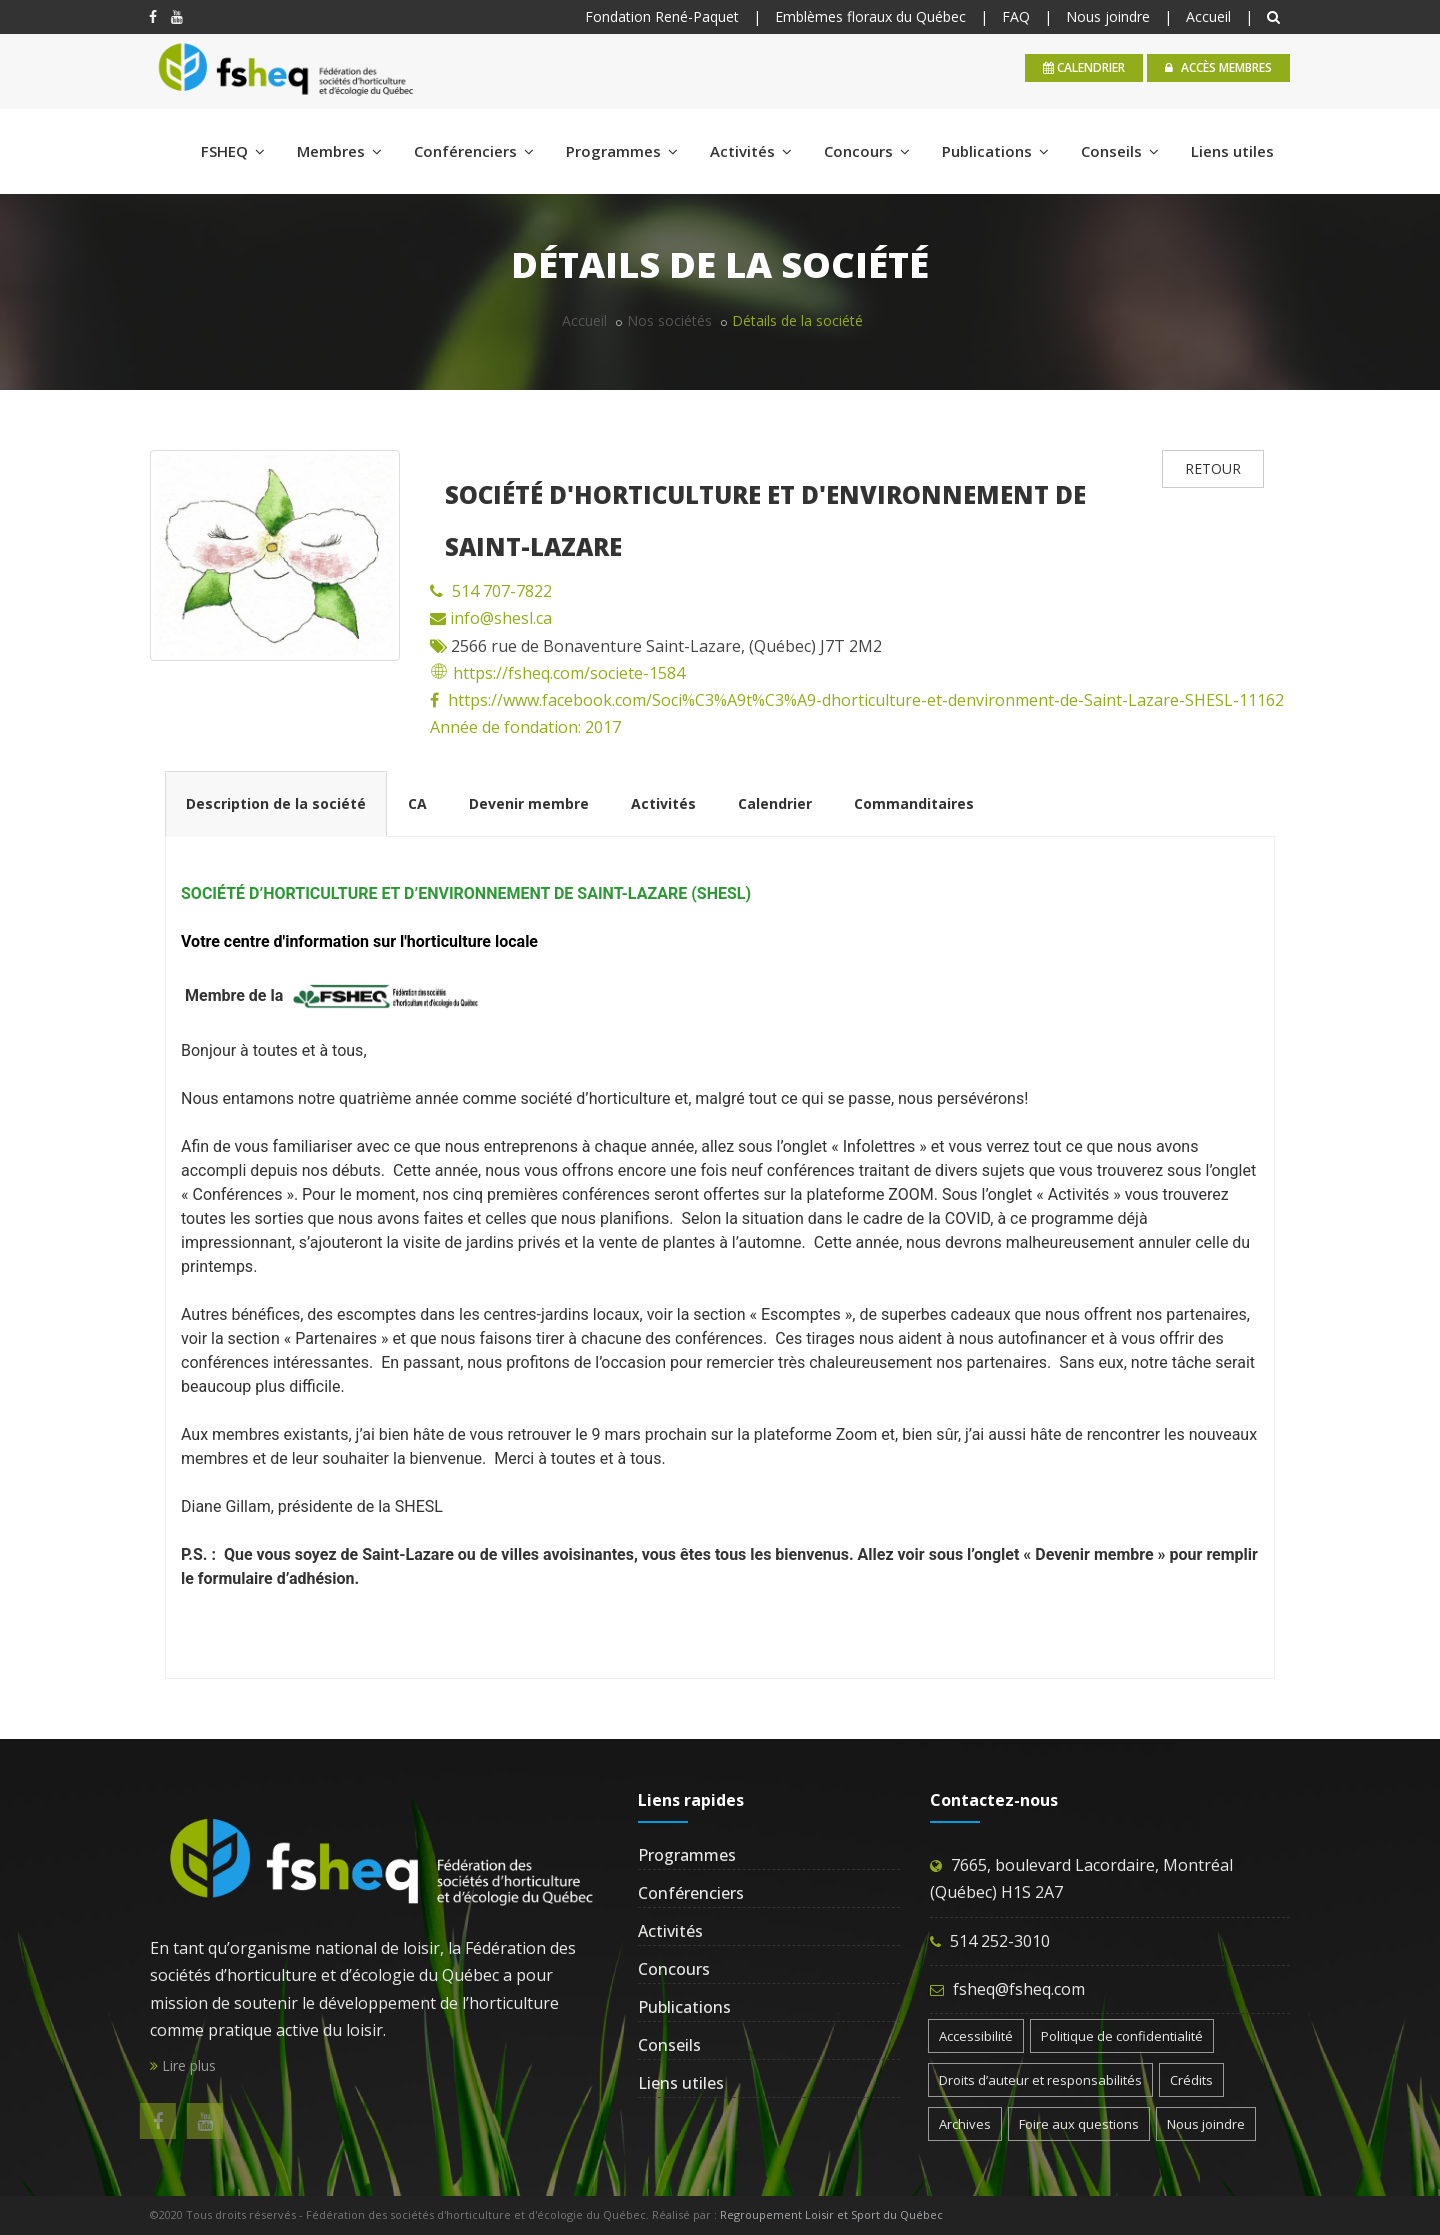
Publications (995, 151)
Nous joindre (1108, 16)
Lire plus (183, 2065)
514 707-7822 (502, 591)
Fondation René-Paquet (662, 16)
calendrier (1084, 67)
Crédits (1191, 2080)
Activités (751, 151)
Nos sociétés (669, 320)
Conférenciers (474, 151)
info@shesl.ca (499, 618)
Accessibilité (976, 2036)
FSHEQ (233, 151)
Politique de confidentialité (1122, 2036)
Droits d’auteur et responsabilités (1040, 2080)
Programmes (622, 151)
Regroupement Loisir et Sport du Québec (831, 2214)
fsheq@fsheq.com (1019, 1989)
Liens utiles (1232, 151)
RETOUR (1213, 468)
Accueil (1208, 16)
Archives (965, 2124)
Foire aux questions (1079, 2124)
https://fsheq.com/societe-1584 (557, 673)
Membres (339, 151)
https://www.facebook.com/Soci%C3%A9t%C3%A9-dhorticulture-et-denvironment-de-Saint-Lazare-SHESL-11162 (866, 700)
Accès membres (1218, 67)
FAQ (1016, 16)
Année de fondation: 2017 (525, 727)
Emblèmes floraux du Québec (870, 16)
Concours (867, 151)
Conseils (1120, 151)
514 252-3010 (1000, 1941)
